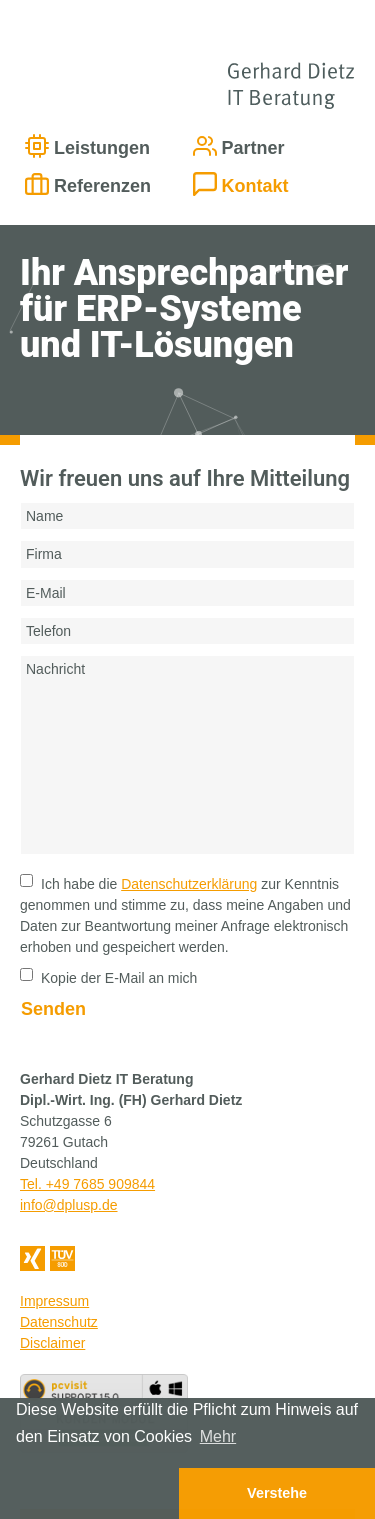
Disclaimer (52, 1343)
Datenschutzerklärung (189, 884)
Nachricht (187, 755)
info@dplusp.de (69, 1205)
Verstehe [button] (277, 1493)
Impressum (54, 1301)
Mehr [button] (218, 1436)
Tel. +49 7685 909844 (87, 1184)
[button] (89, 1493)
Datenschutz (59, 1322)
